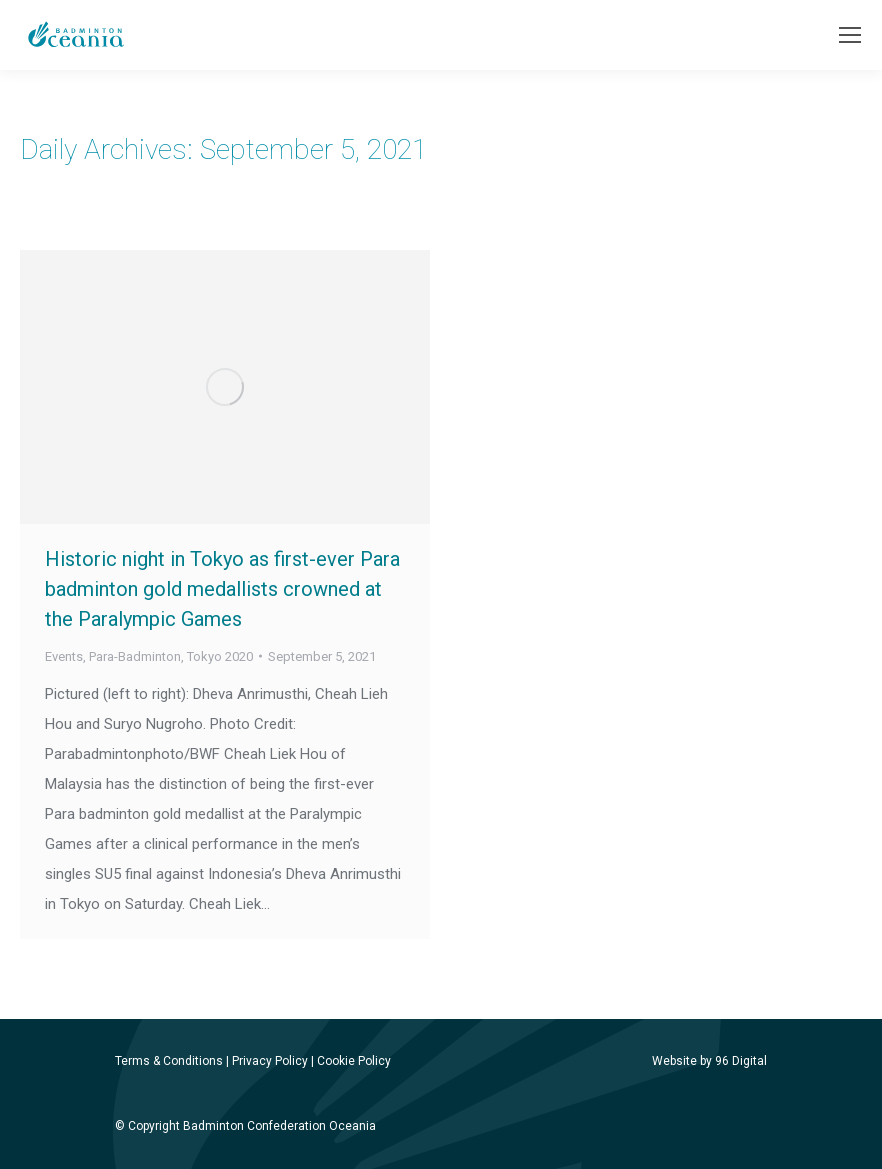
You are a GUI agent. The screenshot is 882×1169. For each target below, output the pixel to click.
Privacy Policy (270, 1061)
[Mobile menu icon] (850, 35)
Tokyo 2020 (220, 656)
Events (64, 656)
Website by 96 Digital (709, 1061)
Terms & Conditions (169, 1061)
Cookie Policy (354, 1061)
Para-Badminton (135, 656)
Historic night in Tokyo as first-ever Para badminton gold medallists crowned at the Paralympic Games (222, 589)
